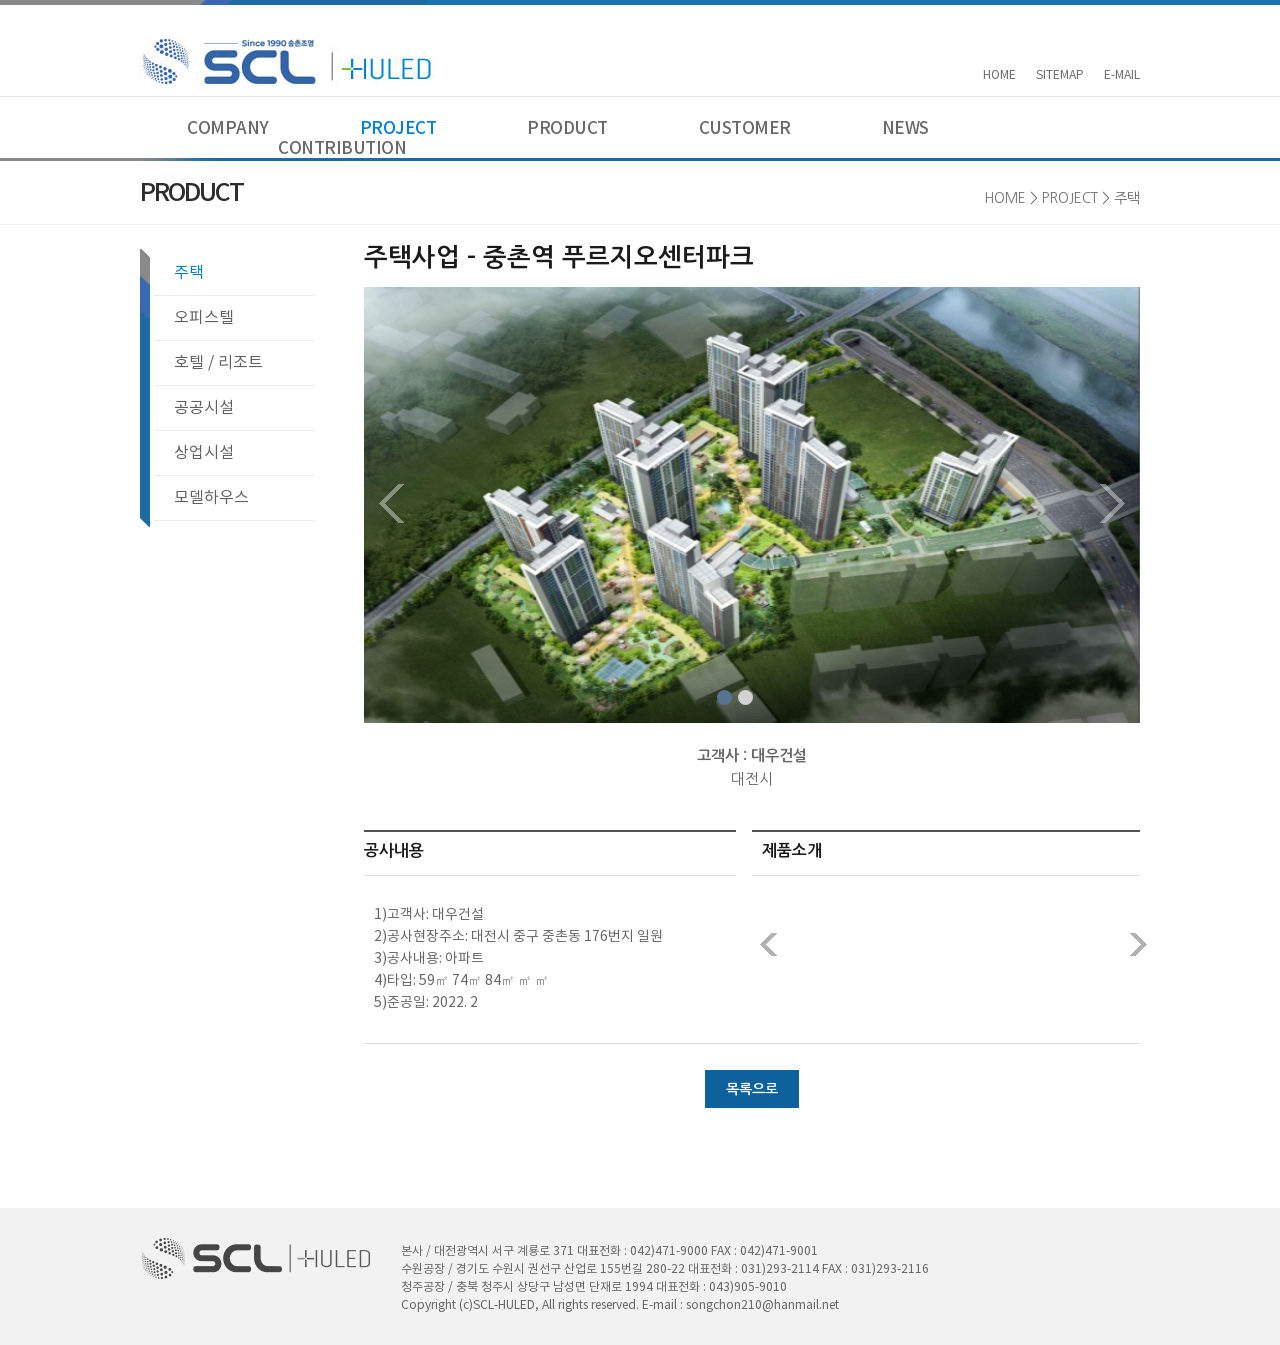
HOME (999, 75)
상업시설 (204, 453)
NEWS (905, 129)
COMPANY (228, 129)
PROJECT (398, 129)
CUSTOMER (745, 129)
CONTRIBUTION (342, 149)
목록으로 (752, 1089)
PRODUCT (567, 129)
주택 (189, 273)
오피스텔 (204, 318)
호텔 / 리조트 (218, 363)
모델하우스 (211, 498)
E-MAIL (1122, 75)
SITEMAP (1060, 75)
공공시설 (204, 408)
